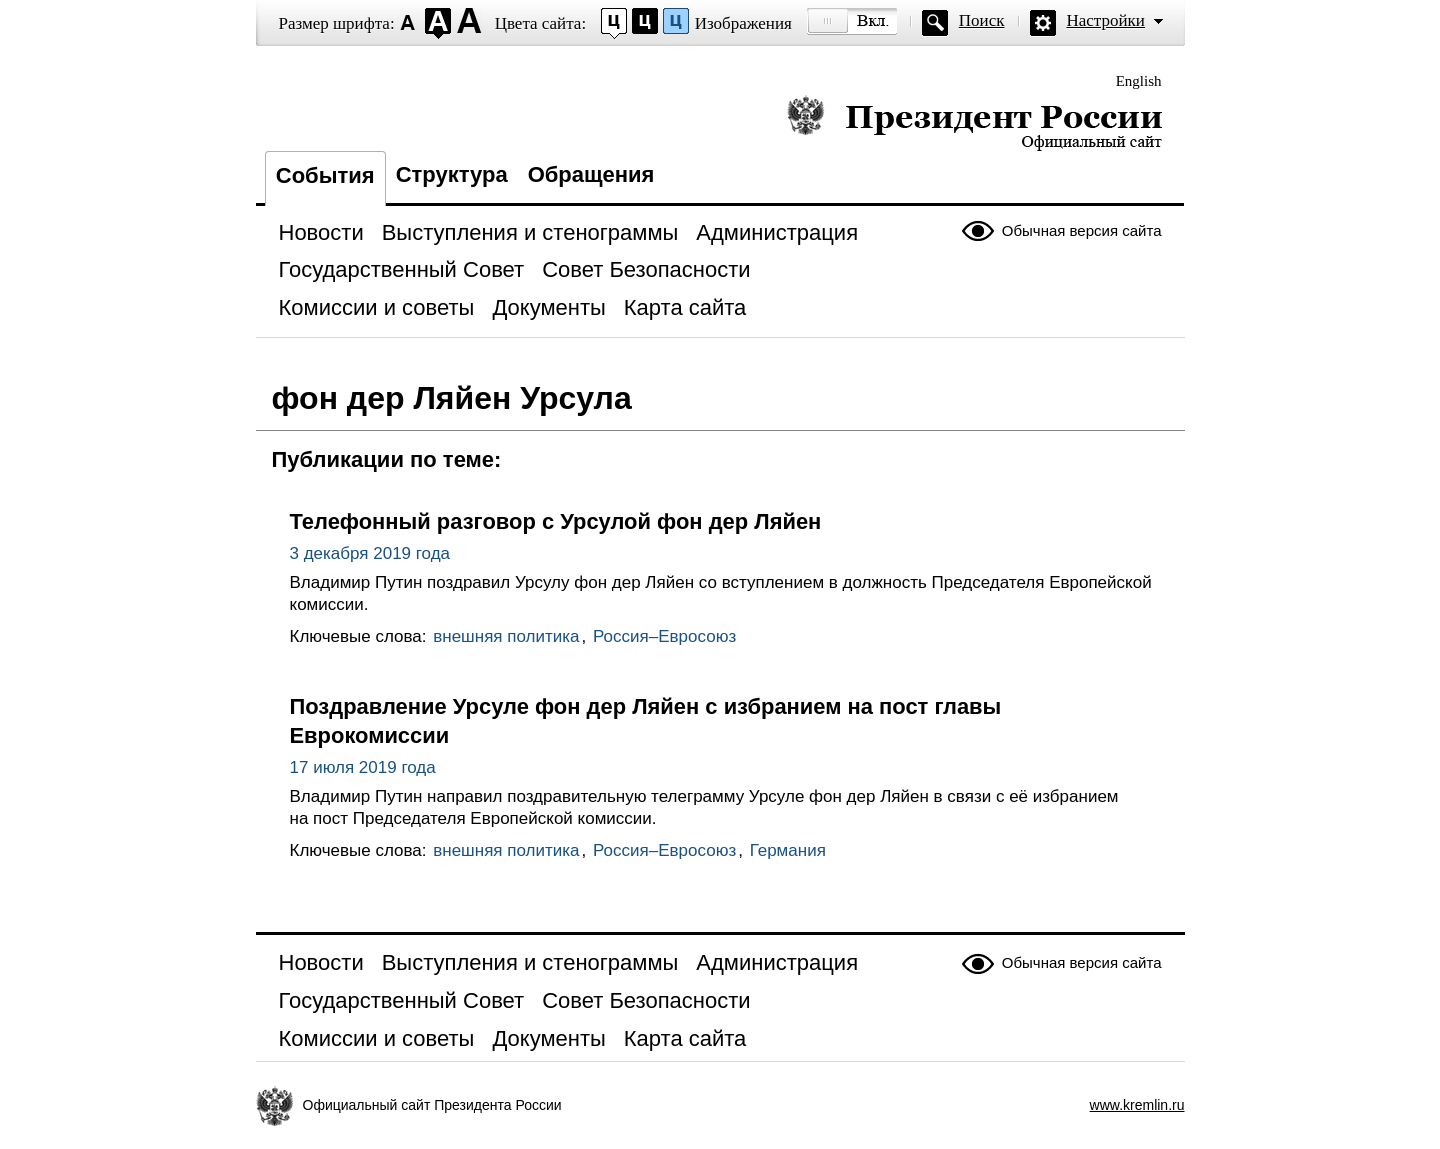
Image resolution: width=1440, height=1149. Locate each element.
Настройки (1106, 20)
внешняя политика (506, 636)
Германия (788, 850)
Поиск (982, 20)
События (325, 175)
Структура (452, 174)
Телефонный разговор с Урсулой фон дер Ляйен (556, 521)
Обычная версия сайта (1082, 230)
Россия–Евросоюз (664, 636)
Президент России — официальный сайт (974, 122)
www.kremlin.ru (1137, 1105)
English (1139, 81)
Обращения (591, 174)
